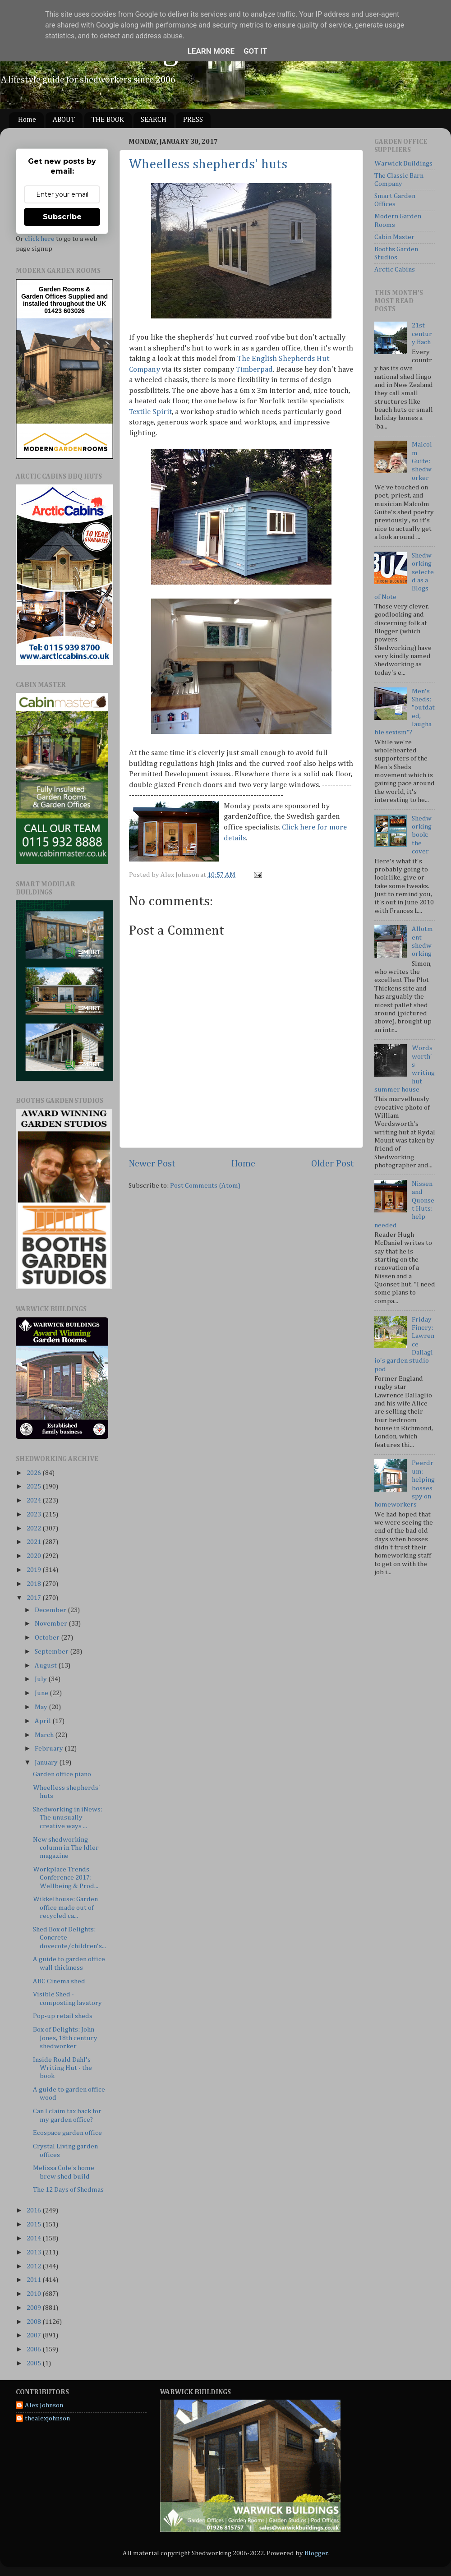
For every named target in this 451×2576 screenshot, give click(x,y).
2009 (34, 2307)
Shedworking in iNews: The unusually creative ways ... (67, 1817)
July (41, 1679)
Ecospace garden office (67, 2132)
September (52, 1651)
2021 (34, 1542)
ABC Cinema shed (59, 1981)
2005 (34, 2363)
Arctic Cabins (394, 269)
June (42, 1693)
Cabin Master (394, 237)
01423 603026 (64, 310)
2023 (34, 1514)
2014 (34, 2238)
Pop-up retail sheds (62, 2016)
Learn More (211, 50)
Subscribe (62, 216)
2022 (34, 1528)
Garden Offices (44, 296)
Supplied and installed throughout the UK (65, 300)
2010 (34, 2293)
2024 (34, 1500)
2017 (34, 1597)
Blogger (316, 2553)
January (47, 1762)
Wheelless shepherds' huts (208, 164)
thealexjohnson (47, 2418)
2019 (34, 1570)
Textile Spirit (150, 412)
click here (40, 238)
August (46, 1665)
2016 (34, 2210)
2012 (34, 2266)
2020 (34, 1556)
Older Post (332, 1164)
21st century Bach (422, 334)
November (52, 1623)
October (48, 1637)
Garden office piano (62, 1774)
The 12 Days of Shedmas (68, 2189)
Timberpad (254, 369)
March (45, 1735)
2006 (34, 2349)
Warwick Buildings (403, 163)
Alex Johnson (44, 2405)
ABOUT (64, 120)
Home (27, 120)
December (51, 1610)
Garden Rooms (61, 289)
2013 (34, 2252)
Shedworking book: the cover (422, 835)
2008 (34, 2321)
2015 (34, 2224)
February (49, 1748)
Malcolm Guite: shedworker (422, 461)
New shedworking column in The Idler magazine (66, 1848)
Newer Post (152, 1164)
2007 (34, 2335)
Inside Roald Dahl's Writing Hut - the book (62, 2068)
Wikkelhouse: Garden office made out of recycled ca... (65, 1907)
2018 (34, 1584)
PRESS (193, 120)
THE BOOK (108, 120)
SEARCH (153, 120)
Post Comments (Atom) (205, 1185)
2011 (34, 2279)
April (43, 1721)
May (42, 1707)
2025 (34, 1486)
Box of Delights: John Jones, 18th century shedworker (65, 2038)
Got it (255, 50)
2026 (34, 1473)
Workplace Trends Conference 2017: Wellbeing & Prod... (65, 1877)
